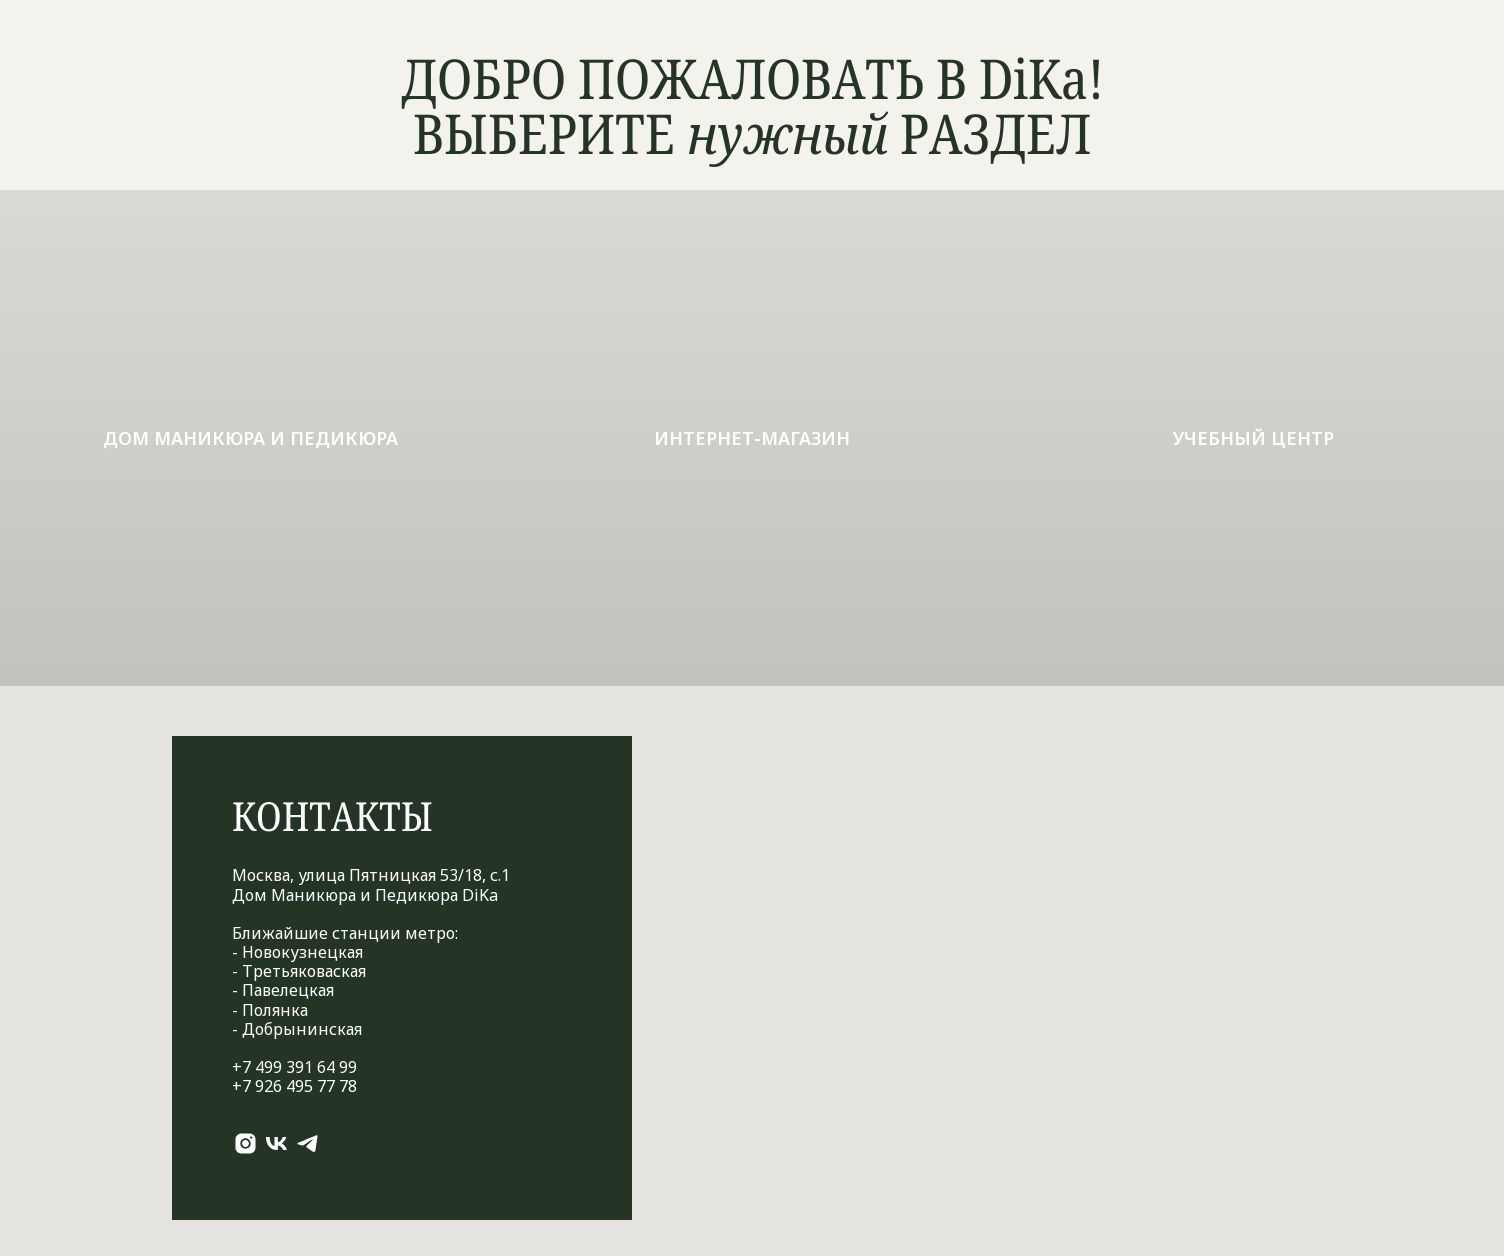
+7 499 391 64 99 (294, 1067)
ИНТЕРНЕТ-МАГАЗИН (752, 438)
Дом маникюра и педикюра (250, 438)
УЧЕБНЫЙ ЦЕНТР (1253, 438)
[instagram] (245, 1143)
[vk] (276, 1143)
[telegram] (307, 1143)
